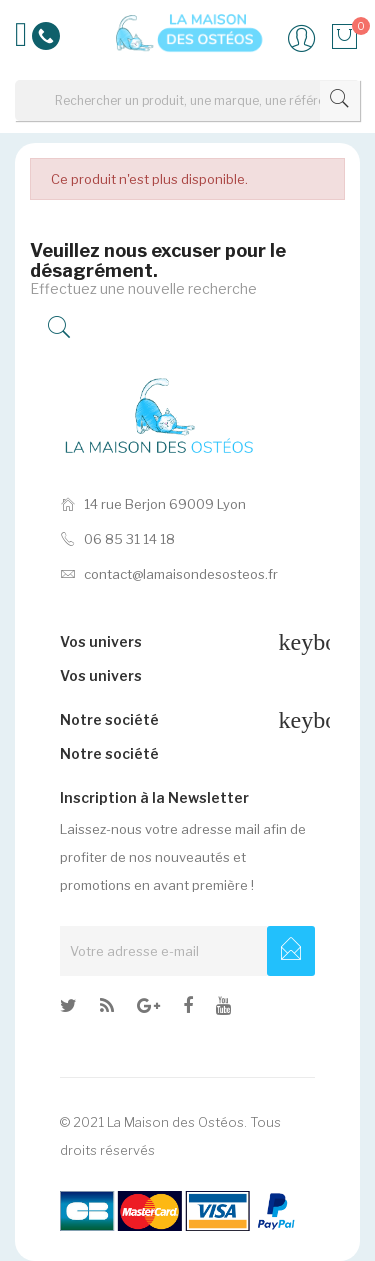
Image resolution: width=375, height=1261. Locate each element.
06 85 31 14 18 (117, 539)
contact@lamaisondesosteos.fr (169, 574)
